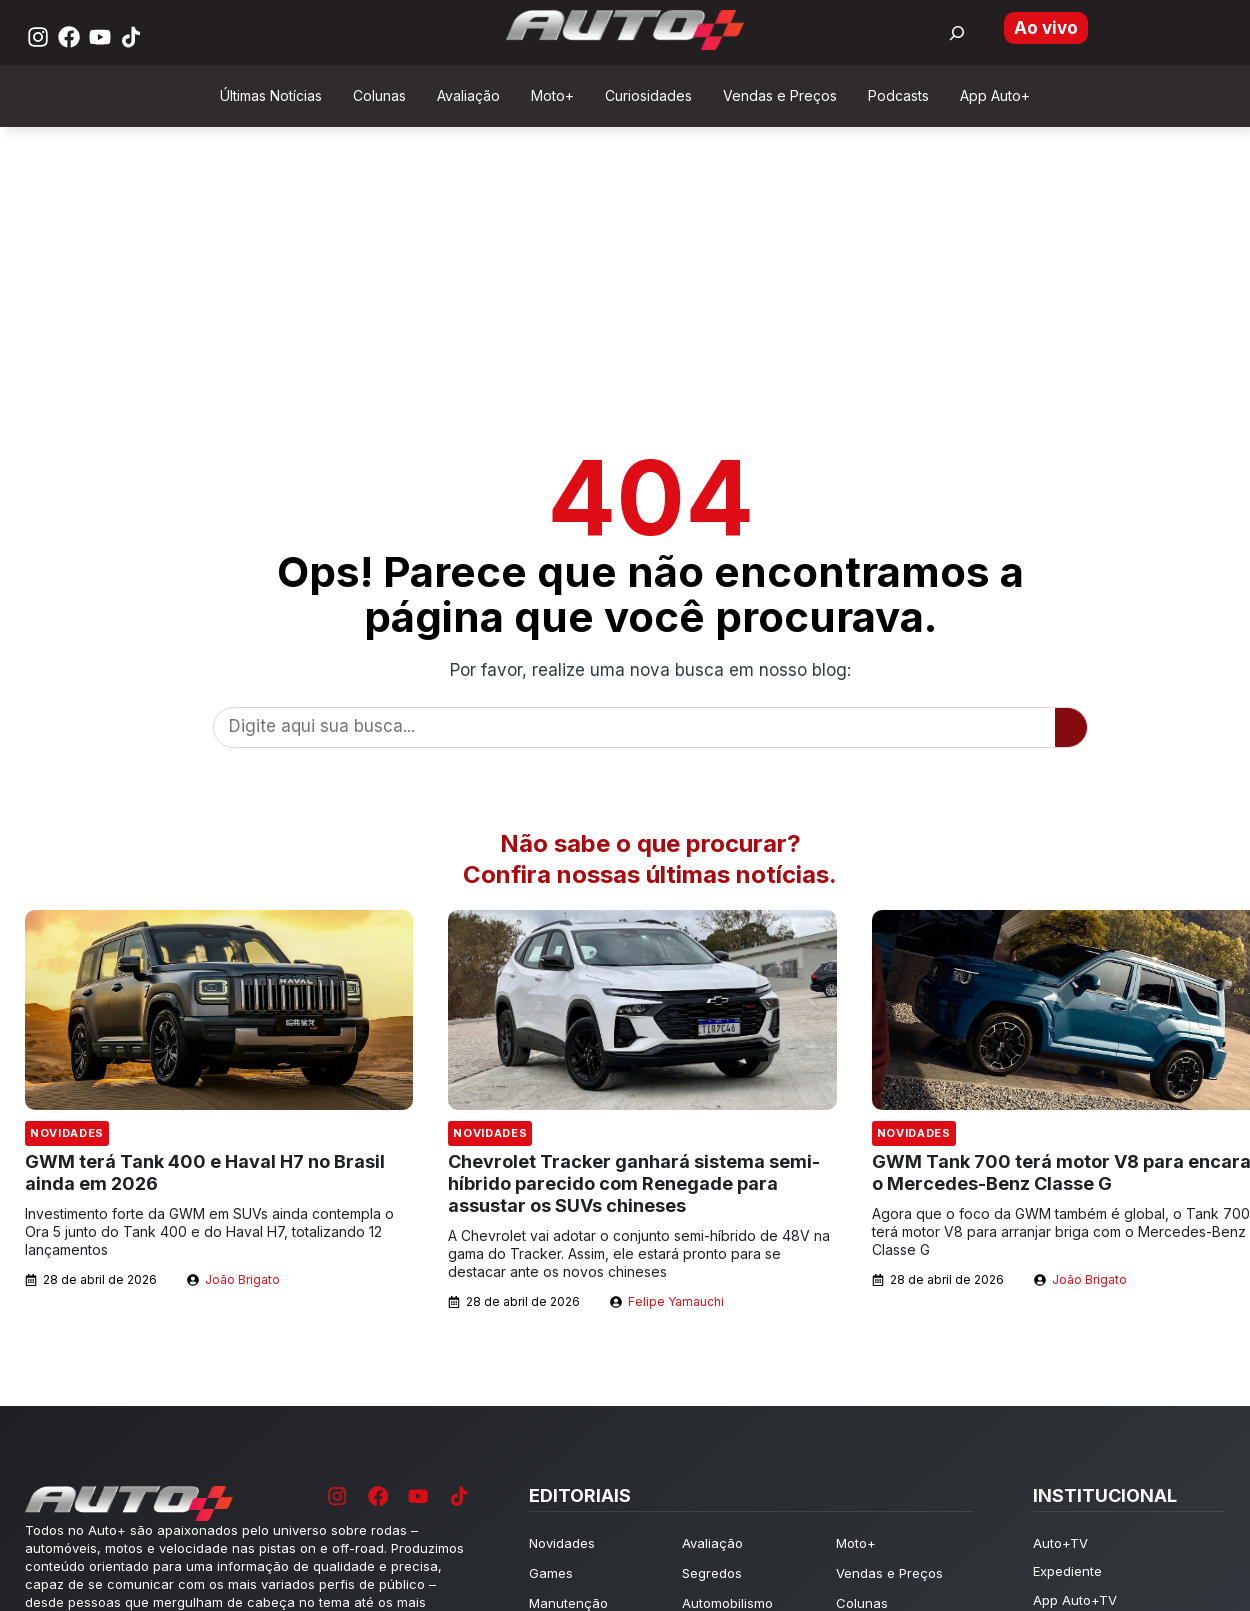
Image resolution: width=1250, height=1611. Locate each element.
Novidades (67, 1133)
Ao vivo (1046, 28)
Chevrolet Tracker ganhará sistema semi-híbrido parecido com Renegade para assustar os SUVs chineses (634, 1183)
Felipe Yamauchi (676, 1301)
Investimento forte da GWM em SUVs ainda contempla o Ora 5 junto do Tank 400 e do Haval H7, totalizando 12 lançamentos (209, 1231)
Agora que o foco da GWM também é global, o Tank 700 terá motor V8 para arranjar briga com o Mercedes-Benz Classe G (1061, 1231)
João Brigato (242, 1279)
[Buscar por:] (957, 33)
